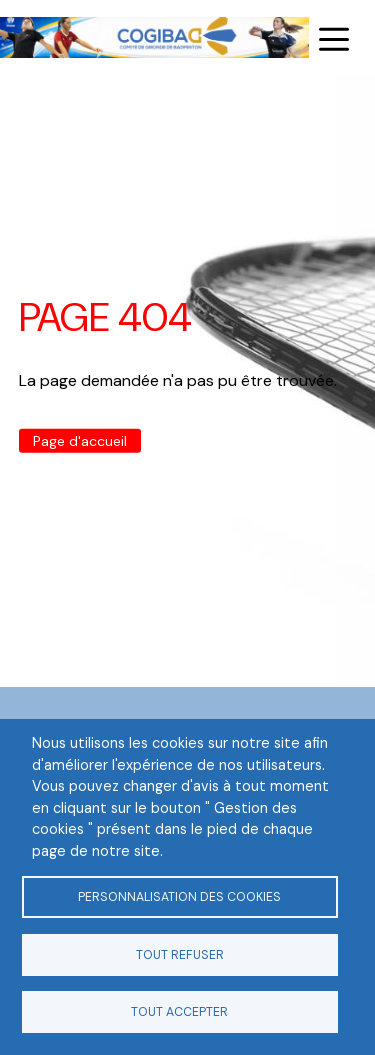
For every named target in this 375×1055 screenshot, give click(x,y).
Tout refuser (180, 955)
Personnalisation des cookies (179, 897)
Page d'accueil (80, 441)
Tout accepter (179, 1012)
